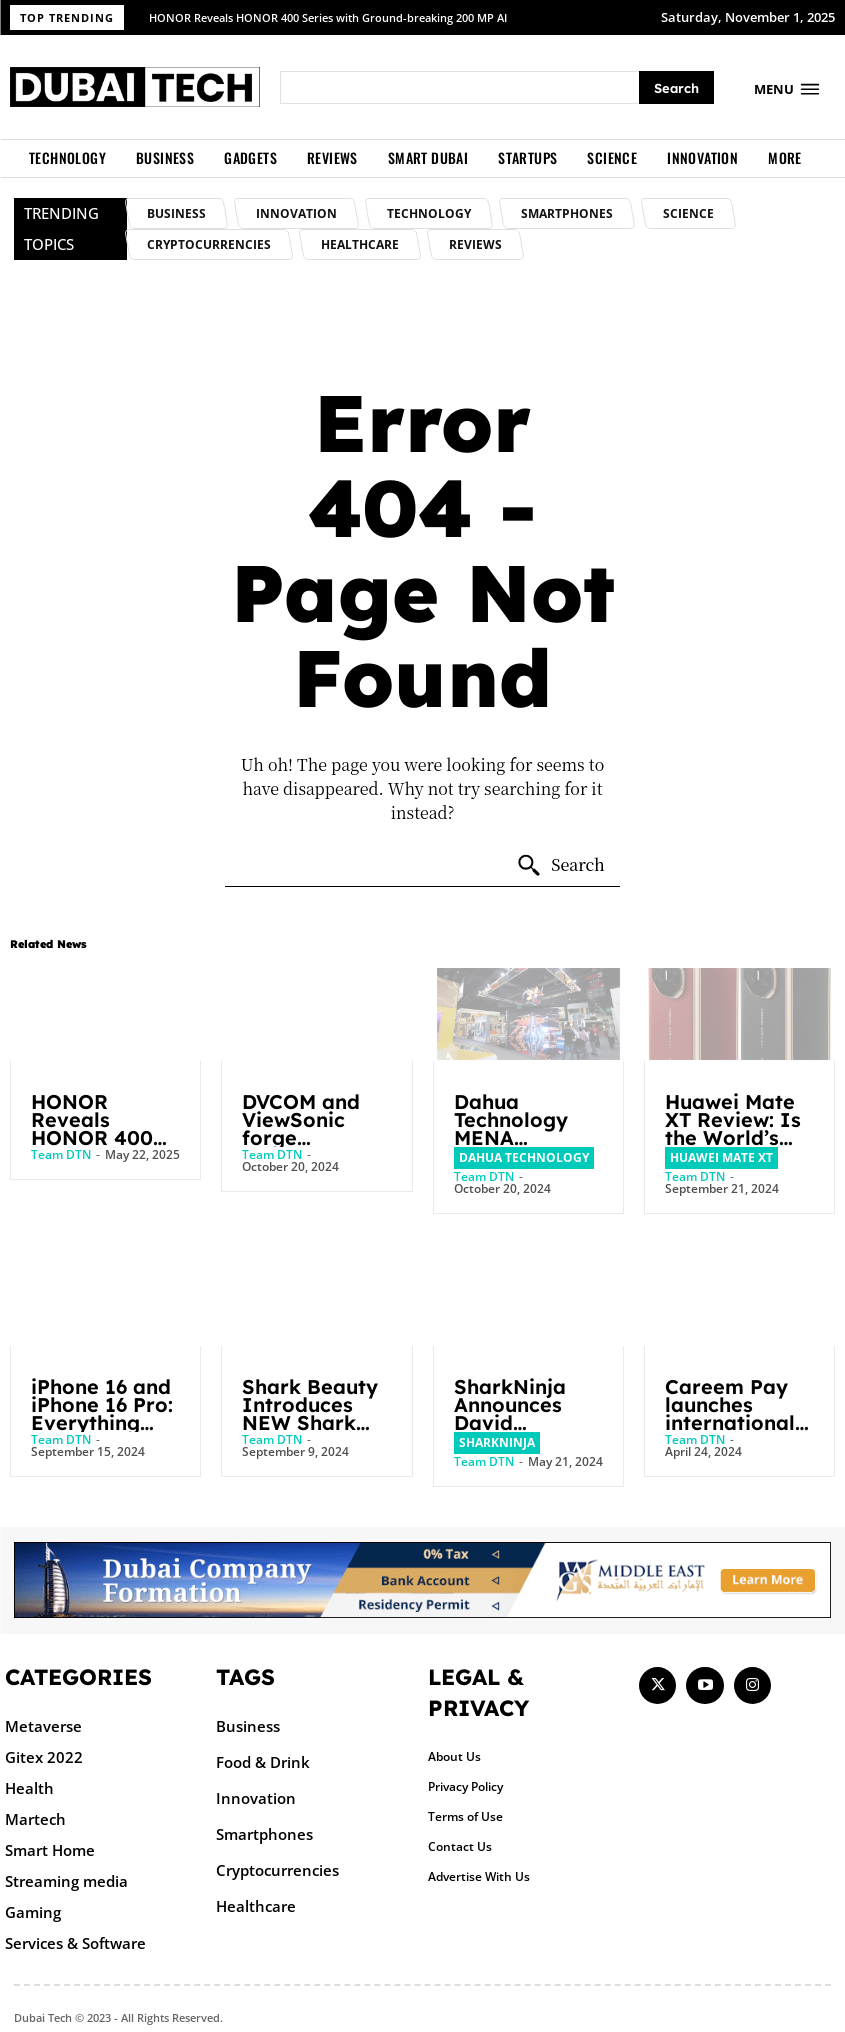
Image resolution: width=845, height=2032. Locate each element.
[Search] (676, 87)
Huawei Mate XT (721, 1157)
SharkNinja (497, 1442)
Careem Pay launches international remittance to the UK (733, 1422)
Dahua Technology (524, 1157)
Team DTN (61, 1154)
